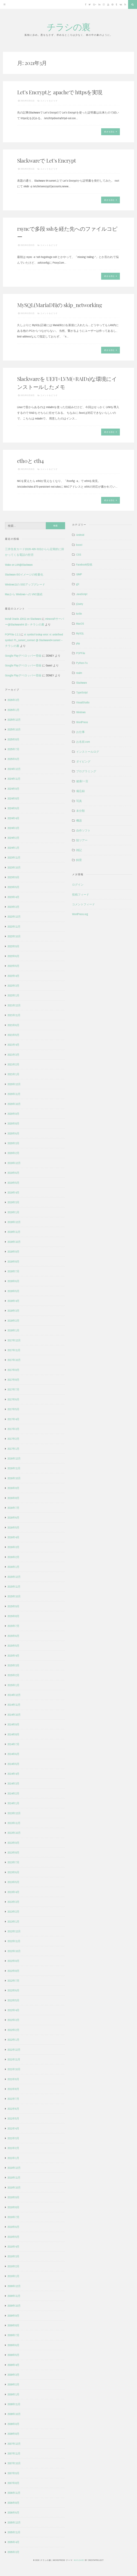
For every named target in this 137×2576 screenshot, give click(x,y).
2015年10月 (14, 1596)
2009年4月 (13, 2365)
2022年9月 (13, 946)
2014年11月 (14, 1705)
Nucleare (79, 2560)
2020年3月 (13, 1143)
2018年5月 (13, 1291)
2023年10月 (14, 867)
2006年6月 (13, 2512)
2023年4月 (13, 897)
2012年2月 (13, 2030)
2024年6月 (13, 808)
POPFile (80, 653)
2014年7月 (13, 1744)
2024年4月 (13, 818)
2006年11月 (14, 2493)
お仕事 (80, 732)
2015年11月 (14, 1586)
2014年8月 (13, 1734)
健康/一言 (82, 781)
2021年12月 (14, 1005)
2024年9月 (13, 789)
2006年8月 (13, 2503)
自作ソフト (83, 830)
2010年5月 (13, 2237)
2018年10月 (14, 1242)
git (77, 584)
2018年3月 (13, 1311)
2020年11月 (14, 1094)
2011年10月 (14, 2069)
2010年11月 (14, 2177)
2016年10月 (14, 1478)
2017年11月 (14, 1350)
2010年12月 (14, 2168)
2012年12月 (14, 1931)
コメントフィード (83, 904)
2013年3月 (13, 1902)
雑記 (79, 850)
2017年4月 (13, 1419)
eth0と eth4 (30, 460)
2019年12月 (14, 1163)
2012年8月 (13, 1971)
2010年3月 (13, 2256)
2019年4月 (13, 1192)
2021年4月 (13, 1045)
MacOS (80, 623)
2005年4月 (13, 2542)
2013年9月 (13, 1843)
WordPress (82, 722)
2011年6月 (13, 2109)
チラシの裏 (68, 27)
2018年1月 (13, 1330)
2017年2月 (13, 1439)
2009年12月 (14, 2286)
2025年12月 (14, 720)
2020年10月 (14, 1104)
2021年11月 (14, 1015)
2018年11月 (14, 1232)
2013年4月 (13, 1892)
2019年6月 (13, 1173)
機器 (79, 820)
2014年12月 (14, 1695)
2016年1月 (13, 1567)
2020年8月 (13, 1123)
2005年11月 (14, 2532)
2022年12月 (14, 917)
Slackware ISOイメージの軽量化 (24, 574)
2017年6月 (13, 1399)
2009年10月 (14, 2306)
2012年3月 (13, 2020)
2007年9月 (13, 2473)
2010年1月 (13, 2276)
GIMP (79, 574)
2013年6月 (13, 1872)
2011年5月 (13, 2118)
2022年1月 (13, 995)
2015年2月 (13, 1675)
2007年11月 (14, 2453)
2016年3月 (13, 1547)
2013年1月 (13, 1921)
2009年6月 (13, 2345)
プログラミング (86, 771)
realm (79, 673)
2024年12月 (14, 769)
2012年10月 (14, 1951)
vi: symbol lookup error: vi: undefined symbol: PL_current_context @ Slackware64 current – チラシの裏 (34, 640)
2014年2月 (13, 1793)
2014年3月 (13, 1783)
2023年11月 (14, 857)
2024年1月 (13, 848)
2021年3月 (13, 1055)
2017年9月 (13, 1370)
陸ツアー (82, 840)
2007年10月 (14, 2463)
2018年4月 (13, 1301)
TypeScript (82, 692)
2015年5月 (13, 1646)
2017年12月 (14, 1340)
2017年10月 (14, 1360)
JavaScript (81, 594)
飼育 (79, 860)
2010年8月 (13, 2207)
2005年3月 (13, 2552)
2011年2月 (13, 2148)
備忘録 (80, 791)
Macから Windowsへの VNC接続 (23, 594)
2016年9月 (13, 1488)
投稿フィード (80, 894)
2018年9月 (13, 1251)
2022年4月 (13, 976)
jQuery (79, 604)
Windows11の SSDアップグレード (25, 584)
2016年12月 (14, 1458)
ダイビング (83, 761)
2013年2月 (13, 1911)
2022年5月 (13, 966)
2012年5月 (13, 2000)
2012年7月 (13, 1981)
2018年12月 (14, 1222)
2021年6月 (13, 1025)
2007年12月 (14, 2444)
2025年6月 (13, 759)
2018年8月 (13, 1261)
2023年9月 (13, 877)
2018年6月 (13, 1281)
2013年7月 (13, 1862)
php (78, 643)
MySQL (80, 633)
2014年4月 (13, 1774)
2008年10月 (14, 2414)
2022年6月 (13, 956)
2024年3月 (13, 828)
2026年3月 (13, 700)
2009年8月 (13, 2325)
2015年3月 (13, 1665)
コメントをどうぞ (48, 100)
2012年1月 (13, 2040)
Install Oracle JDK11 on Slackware (23, 619)
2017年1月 (13, 1449)
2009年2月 (13, 2384)
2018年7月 (13, 1271)
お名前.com (83, 742)
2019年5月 (13, 1183)
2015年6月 (13, 1636)
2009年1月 (13, 2394)
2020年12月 (14, 1084)
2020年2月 (13, 1153)
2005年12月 (14, 2522)
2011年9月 (13, 2079)
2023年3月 (13, 907)
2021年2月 (13, 1064)
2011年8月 (13, 2089)
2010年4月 (13, 2246)
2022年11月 (14, 926)
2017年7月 (13, 1389)
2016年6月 (13, 1517)
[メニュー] (4, 4)
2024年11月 (14, 779)
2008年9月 (13, 2424)
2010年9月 (13, 2197)
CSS (78, 554)
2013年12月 (14, 1813)
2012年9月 (13, 1961)
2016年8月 (13, 1498)
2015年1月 (13, 1685)
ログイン (77, 884)
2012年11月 (14, 1941)
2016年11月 (14, 1468)
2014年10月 (14, 1715)
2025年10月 (14, 729)
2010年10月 (14, 2187)
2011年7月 (13, 2099)
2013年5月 (13, 1882)
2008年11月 (14, 2404)
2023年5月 (13, 887)
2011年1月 (13, 2158)
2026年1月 (13, 710)
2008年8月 (13, 2434)
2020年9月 (13, 1114)
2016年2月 (13, 1557)
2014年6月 (13, 1754)
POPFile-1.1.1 (12, 634)
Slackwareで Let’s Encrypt (46, 160)
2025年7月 (13, 749)
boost (79, 545)
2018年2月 (13, 1321)
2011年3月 (13, 2138)
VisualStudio (83, 702)
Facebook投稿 (84, 564)
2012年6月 (13, 1990)
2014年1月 (13, 1803)
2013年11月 (14, 1823)
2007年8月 (13, 2483)
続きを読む (110, 131)
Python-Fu (82, 663)
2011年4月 (13, 2128)
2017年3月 (13, 1429)
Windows (81, 712)
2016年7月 (13, 1508)
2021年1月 (13, 1074)
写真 (79, 801)
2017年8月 (13, 1380)
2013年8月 (13, 1852)
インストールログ (87, 752)
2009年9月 (13, 2316)
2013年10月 (14, 1833)
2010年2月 (13, 2266)
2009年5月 (13, 2355)
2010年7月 (13, 2217)
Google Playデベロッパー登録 (23, 656)
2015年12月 (14, 1577)
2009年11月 (14, 2296)
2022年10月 (14, 936)
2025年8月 (13, 739)
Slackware (81, 683)
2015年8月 (13, 1616)
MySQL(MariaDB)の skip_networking (59, 304)
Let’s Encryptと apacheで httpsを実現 (59, 92)
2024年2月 (13, 838)
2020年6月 (13, 1133)
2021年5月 (13, 1035)
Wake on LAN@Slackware (19, 565)
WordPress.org (80, 914)
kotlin (79, 614)
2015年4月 (13, 1655)
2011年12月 (14, 2050)
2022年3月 (13, 986)
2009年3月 (13, 2375)
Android (80, 535)
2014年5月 (13, 1764)
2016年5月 (13, 1527)
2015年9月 (13, 1606)
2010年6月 (13, 2227)
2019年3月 (13, 1202)
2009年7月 (13, 2335)
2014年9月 (13, 1724)
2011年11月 (13, 2059)
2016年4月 (13, 1537)
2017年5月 (13, 1409)
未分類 (80, 811)
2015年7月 (13, 1626)
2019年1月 (13, 1212)
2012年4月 (13, 2010)
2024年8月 (13, 798)
